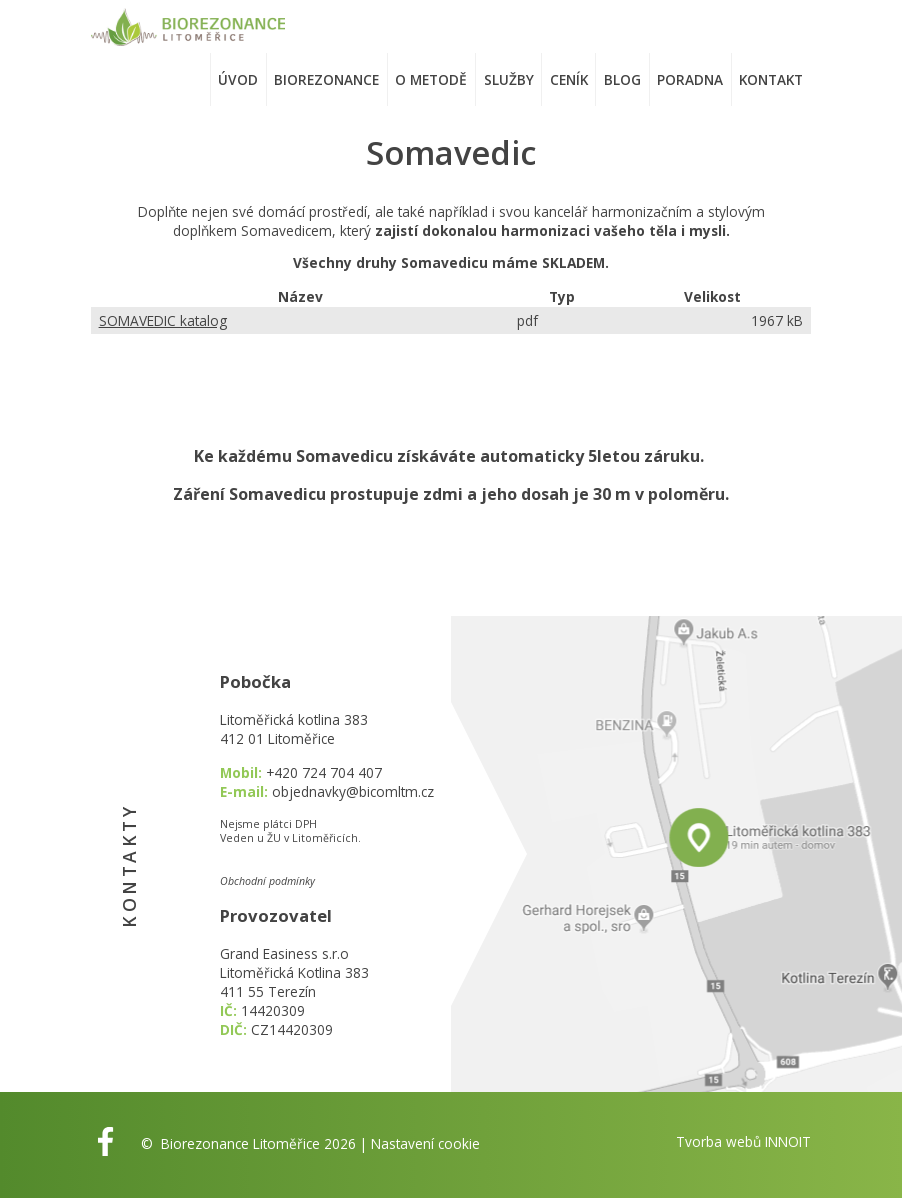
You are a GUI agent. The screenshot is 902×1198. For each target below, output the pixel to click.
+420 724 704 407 (324, 772)
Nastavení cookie (425, 1143)
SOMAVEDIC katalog (163, 320)
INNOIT (788, 1141)
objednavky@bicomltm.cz (353, 791)
